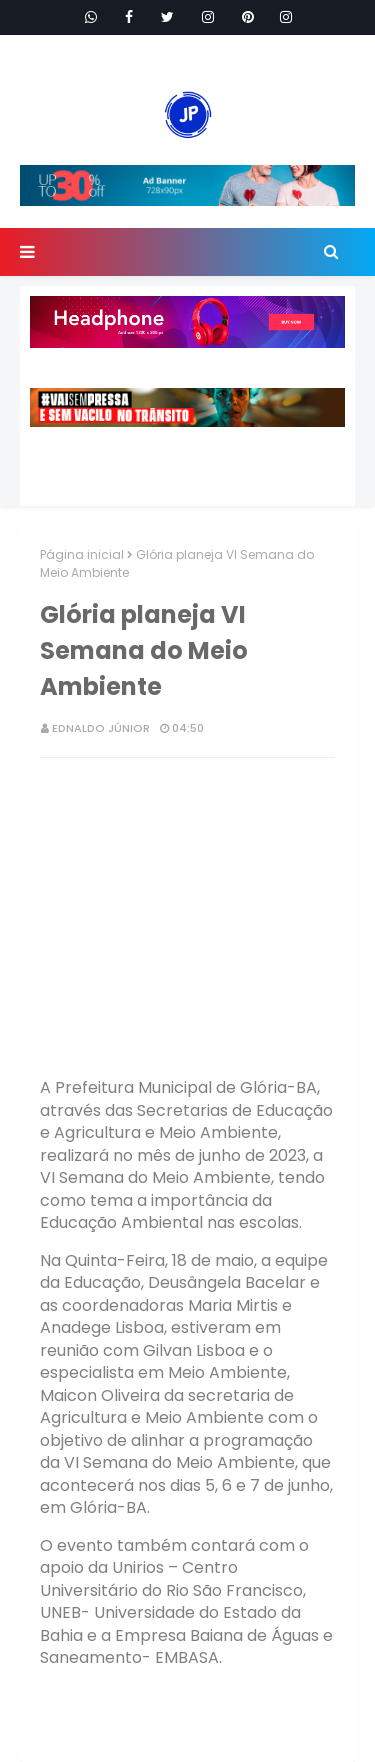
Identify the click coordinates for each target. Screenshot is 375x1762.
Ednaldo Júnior (101, 728)
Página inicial (82, 554)
